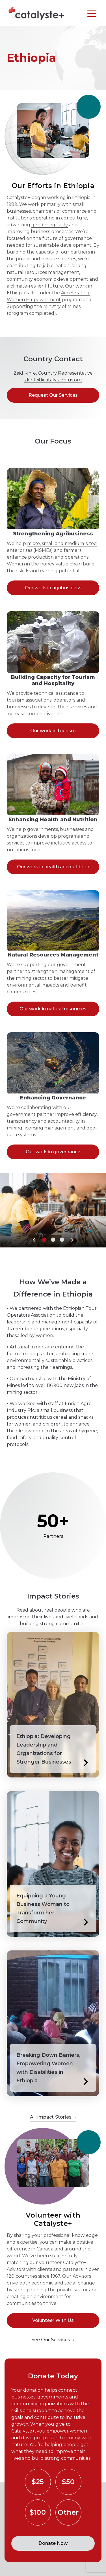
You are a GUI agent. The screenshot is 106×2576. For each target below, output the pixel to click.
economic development (61, 279)
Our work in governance (53, 1151)
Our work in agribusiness (53, 587)
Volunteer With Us (53, 2320)
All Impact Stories (53, 2117)
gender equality (49, 224)
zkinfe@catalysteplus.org (53, 380)
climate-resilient (28, 286)
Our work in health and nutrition (53, 866)
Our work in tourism (53, 730)
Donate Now (53, 2543)
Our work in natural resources (53, 1009)
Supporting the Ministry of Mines (44, 306)
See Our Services (53, 2339)
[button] (34, 1240)
